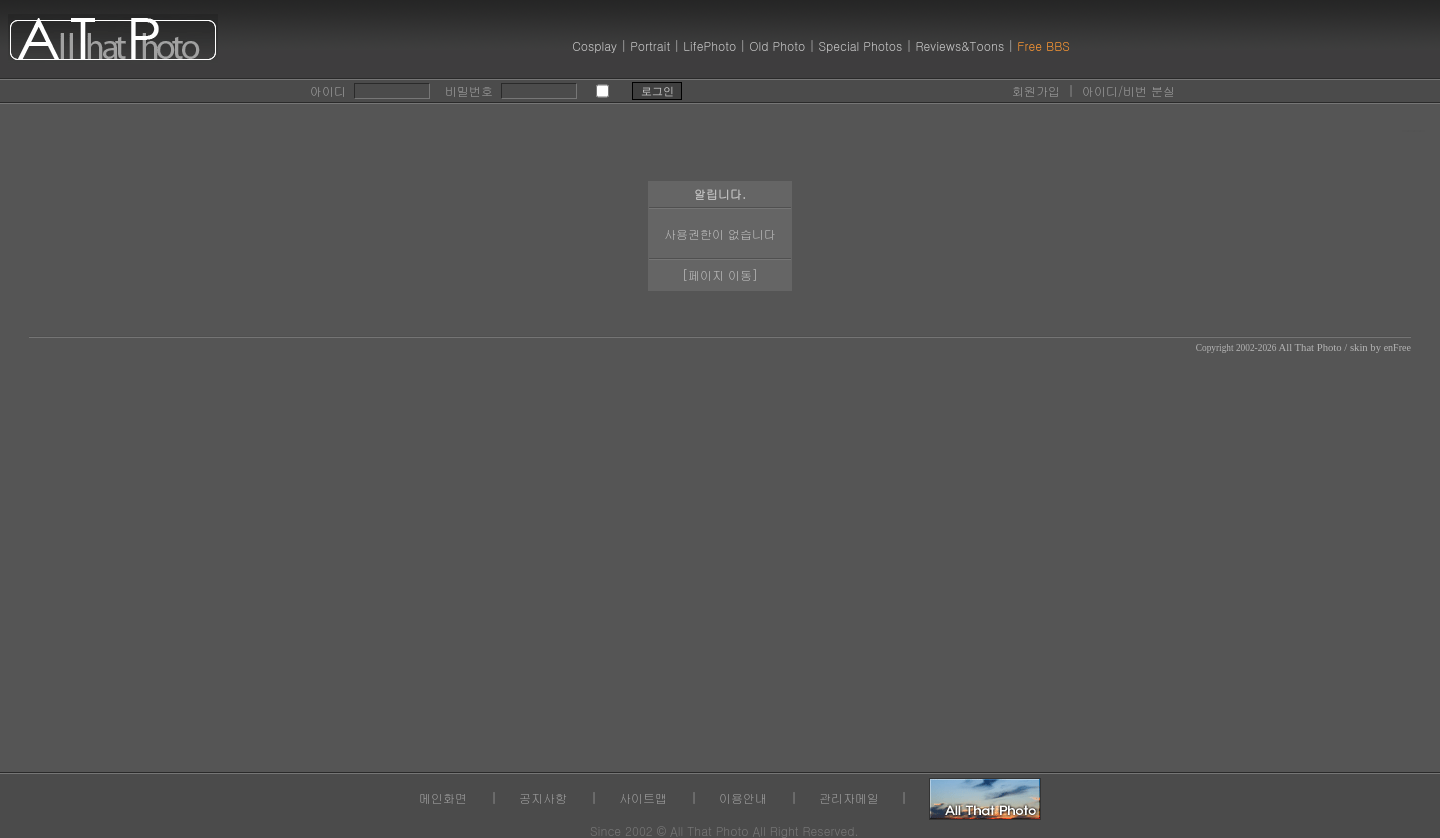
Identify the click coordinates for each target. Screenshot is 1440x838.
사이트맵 (643, 797)
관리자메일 (849, 797)
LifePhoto (709, 45)
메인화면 (443, 797)
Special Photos (860, 45)
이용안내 (743, 797)
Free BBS (1043, 45)
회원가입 (1036, 90)
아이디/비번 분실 (1128, 90)
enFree (1397, 347)
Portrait (650, 45)
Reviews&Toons (959, 45)
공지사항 (543, 797)
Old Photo (777, 45)
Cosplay (594, 45)
